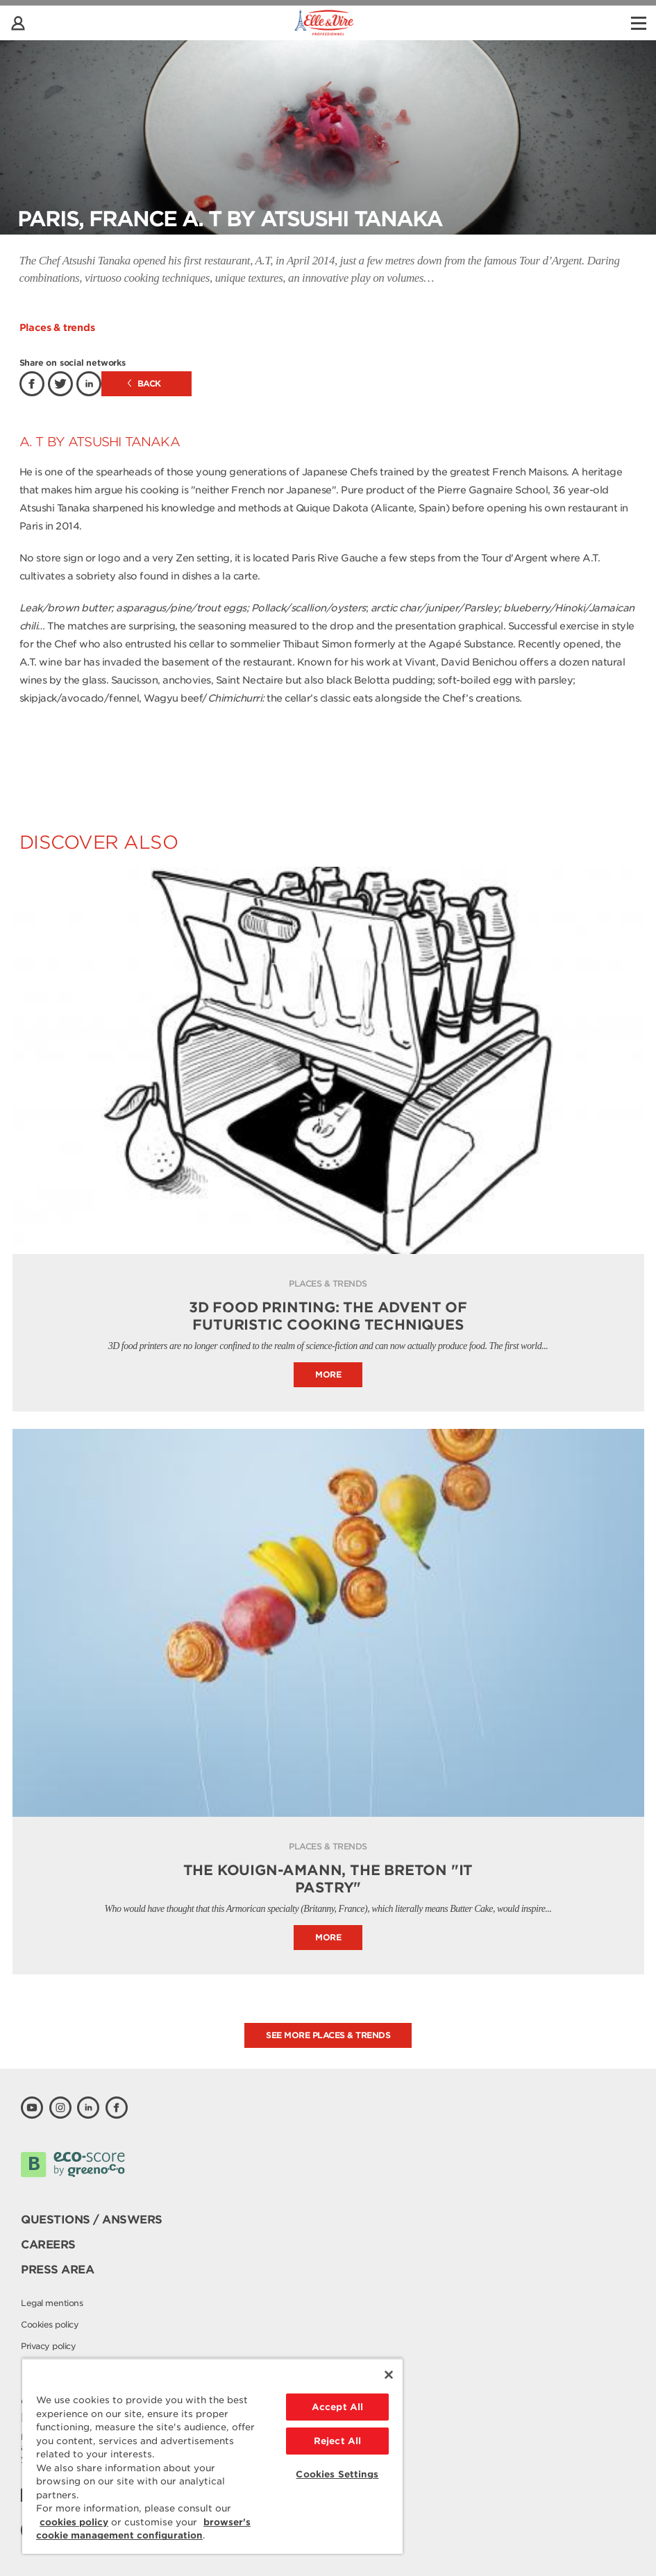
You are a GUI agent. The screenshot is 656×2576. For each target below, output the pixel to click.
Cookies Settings (337, 2474)
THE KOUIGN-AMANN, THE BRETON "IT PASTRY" (328, 1879)
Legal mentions (52, 2303)
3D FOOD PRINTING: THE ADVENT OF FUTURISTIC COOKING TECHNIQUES (328, 1316)
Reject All (337, 2441)
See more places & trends (328, 2035)
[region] (212, 2456)
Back (144, 383)
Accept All (337, 2407)
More (328, 1374)
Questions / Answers (91, 2219)
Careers (48, 2244)
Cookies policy (49, 2324)
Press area (57, 2269)
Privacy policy (48, 2346)
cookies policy (74, 2522)
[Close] (389, 2375)
